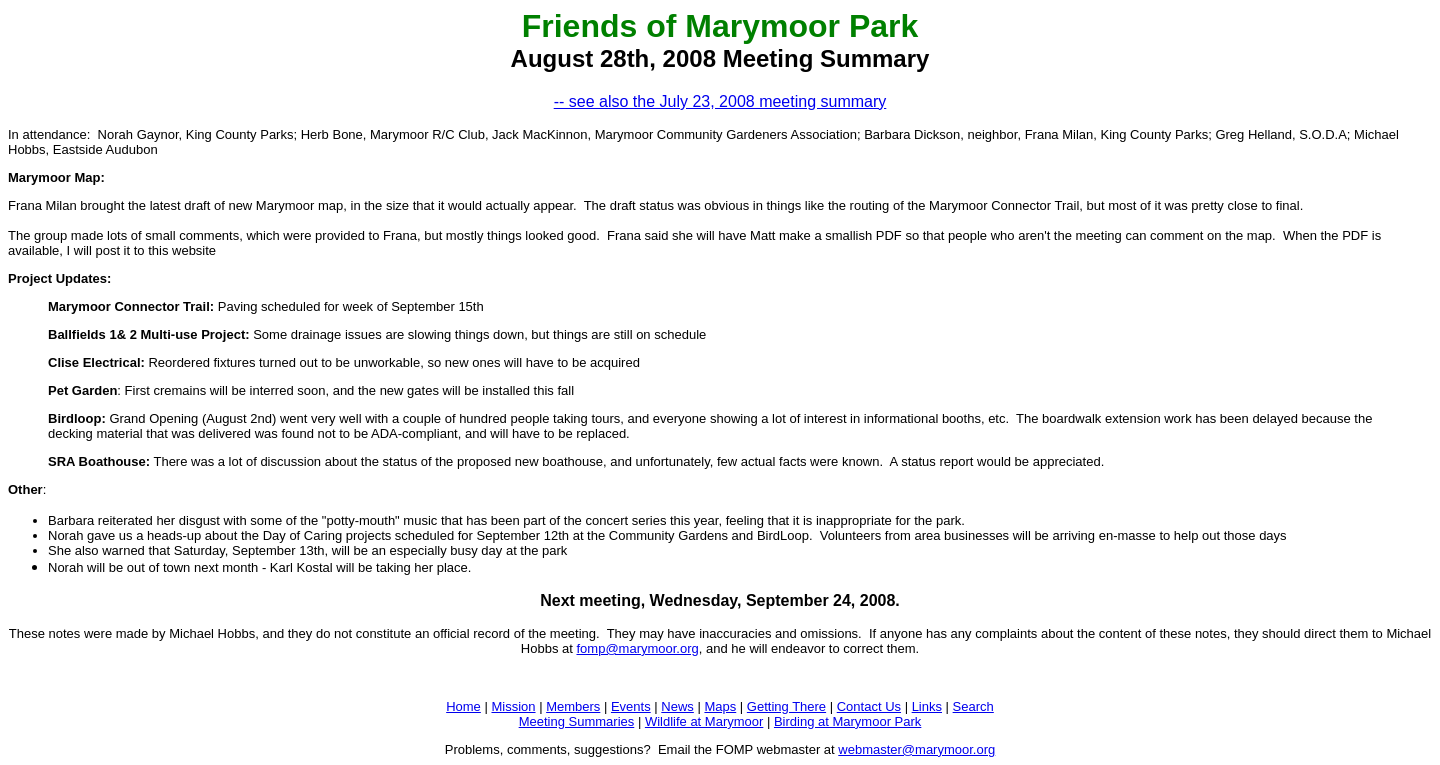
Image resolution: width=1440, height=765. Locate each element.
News (677, 706)
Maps (720, 706)
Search (973, 706)
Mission (513, 706)
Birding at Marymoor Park (847, 721)
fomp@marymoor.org (637, 648)
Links (927, 706)
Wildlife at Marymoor (704, 721)
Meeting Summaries (577, 721)
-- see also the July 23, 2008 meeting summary (720, 101)
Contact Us (869, 706)
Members (573, 706)
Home (463, 706)
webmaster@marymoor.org (916, 749)
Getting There (786, 706)
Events (631, 706)
